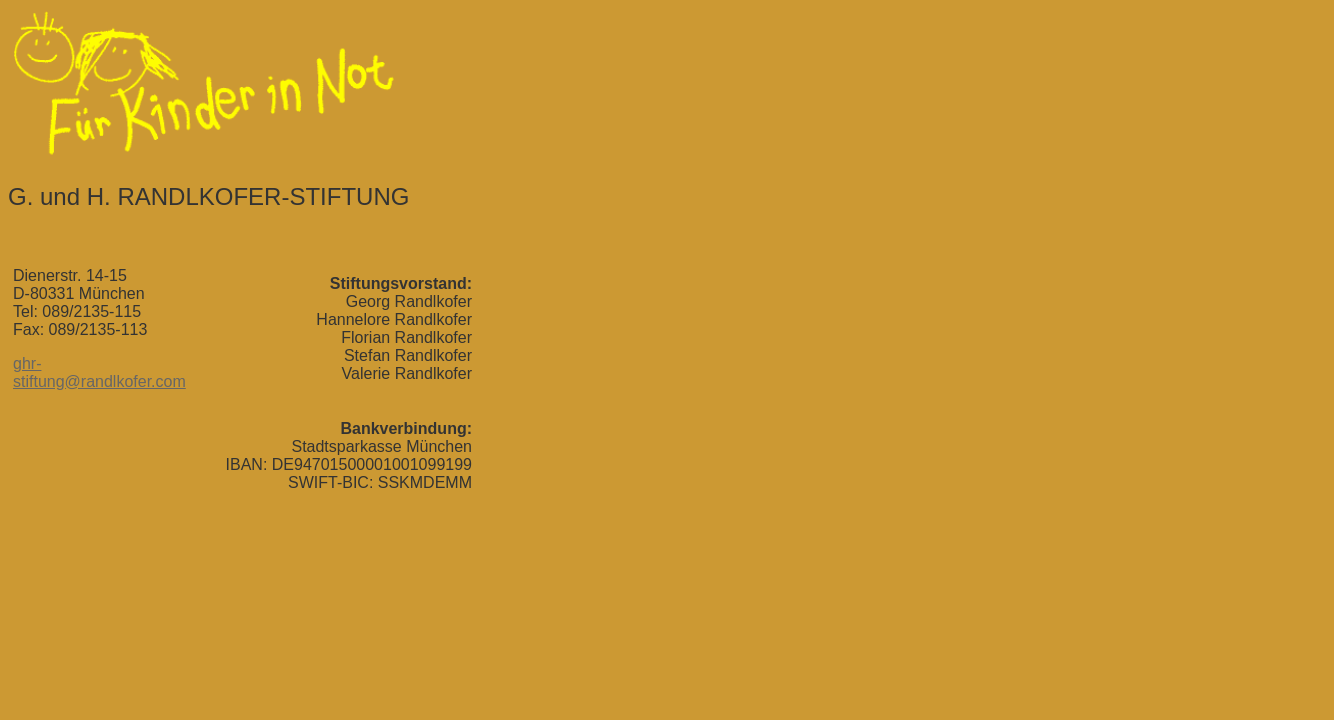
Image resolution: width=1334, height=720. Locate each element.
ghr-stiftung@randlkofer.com (99, 372)
